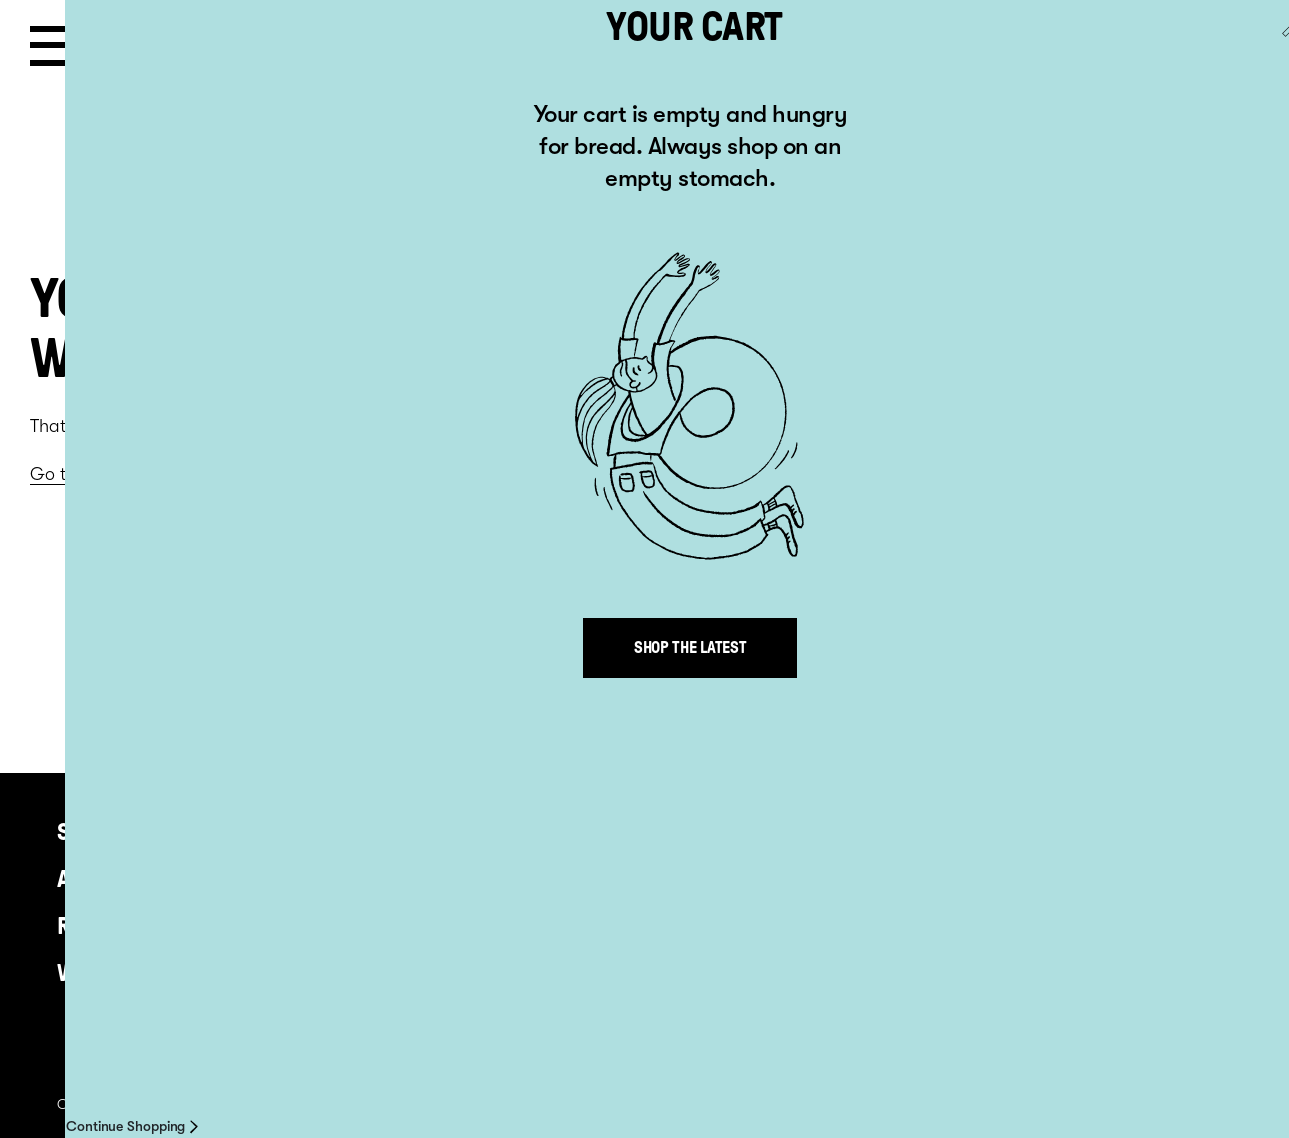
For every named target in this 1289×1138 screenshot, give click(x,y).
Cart (1053, 50)
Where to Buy (542, 1104)
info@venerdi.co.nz (600, 847)
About (90, 879)
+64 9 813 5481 (570, 827)
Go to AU (1223, 47)
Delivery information (788, 1104)
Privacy (367, 1104)
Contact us (677, 1104)
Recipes (98, 926)
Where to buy (128, 973)
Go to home (77, 474)
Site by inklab (1146, 1105)
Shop (84, 832)
